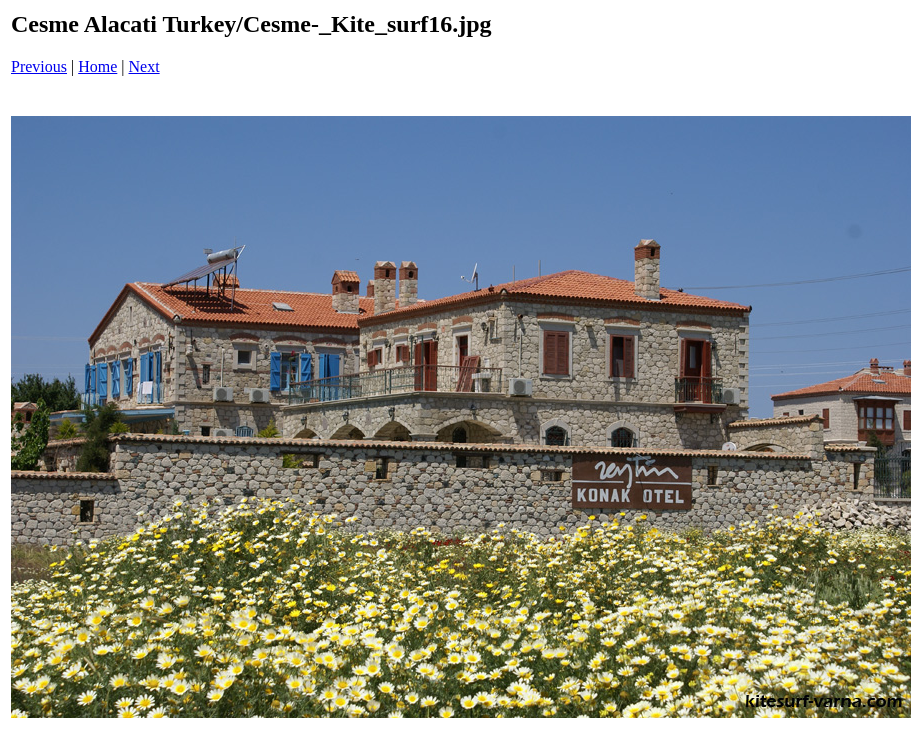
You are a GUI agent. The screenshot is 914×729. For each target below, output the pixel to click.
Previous (39, 66)
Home (97, 66)
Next (144, 66)
